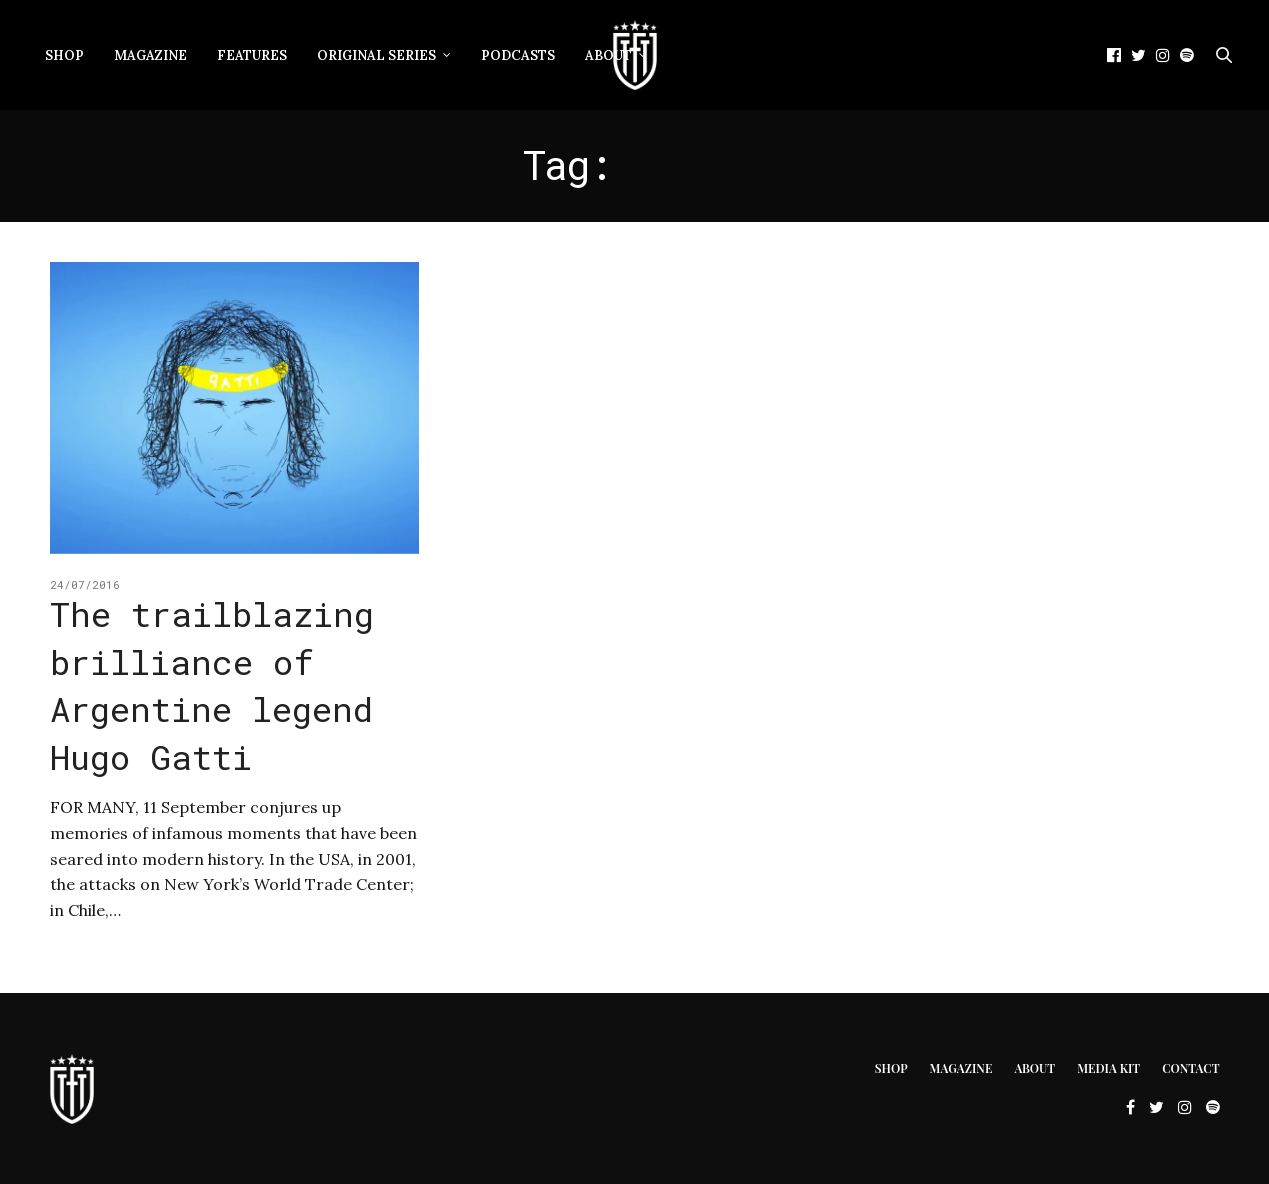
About (1034, 1068)
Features (252, 55)
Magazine (150, 55)
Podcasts (518, 55)
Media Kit (1108, 1068)
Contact (1190, 1068)
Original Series (376, 55)
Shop (64, 55)
